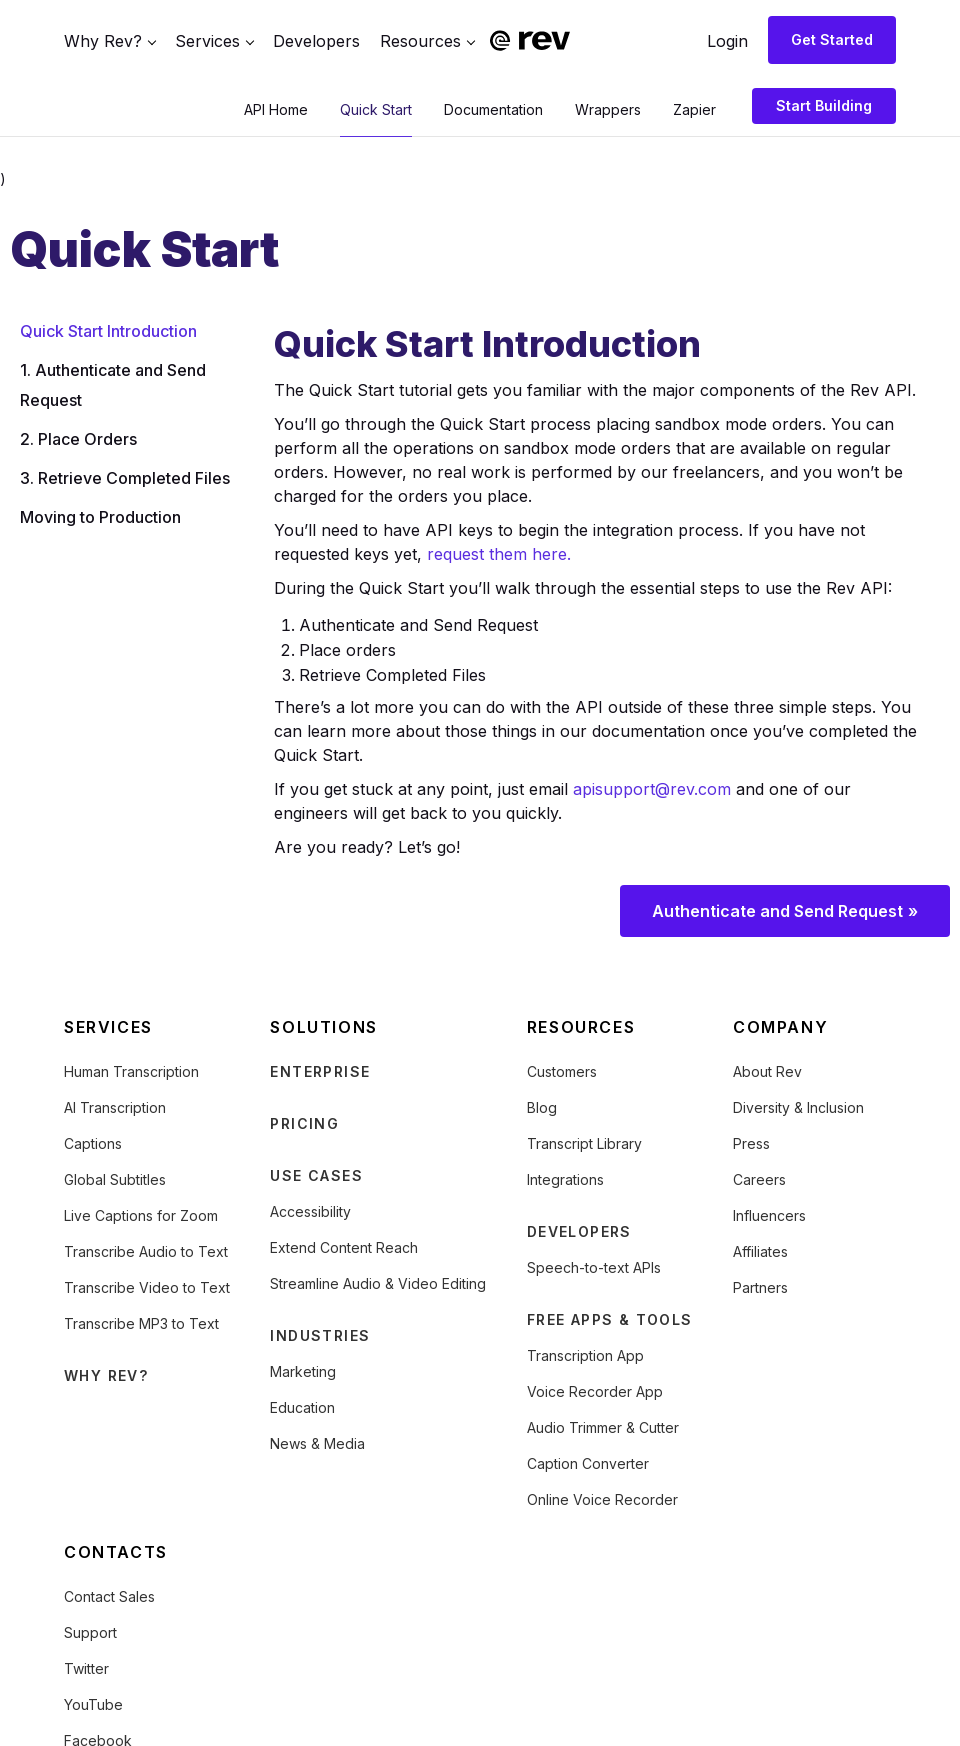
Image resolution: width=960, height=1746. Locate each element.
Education (302, 1407)
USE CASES (316, 1175)
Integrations (565, 1179)
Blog (542, 1107)
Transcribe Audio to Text (146, 1251)
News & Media (317, 1443)
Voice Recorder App (595, 1391)
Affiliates (760, 1251)
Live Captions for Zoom (141, 1215)
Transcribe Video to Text (147, 1287)
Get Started (832, 39)
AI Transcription (115, 1107)
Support (90, 1632)
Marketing (303, 1371)
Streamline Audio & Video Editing (378, 1283)
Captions (93, 1143)
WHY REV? (106, 1375)
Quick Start (376, 109)
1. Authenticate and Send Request (113, 385)
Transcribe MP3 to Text (141, 1323)
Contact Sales (109, 1596)
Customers (562, 1071)
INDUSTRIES (320, 1335)
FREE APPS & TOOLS (610, 1319)
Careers (759, 1179)
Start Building (824, 105)
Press (751, 1143)
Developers (316, 41)
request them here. (499, 554)
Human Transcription (131, 1071)
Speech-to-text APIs (594, 1267)
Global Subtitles (115, 1179)
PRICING (304, 1123)
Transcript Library (584, 1143)
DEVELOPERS (579, 1231)
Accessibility (310, 1211)
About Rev (767, 1071)
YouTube (93, 1704)
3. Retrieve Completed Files (125, 478)
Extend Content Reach (344, 1247)
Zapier (694, 109)
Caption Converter (588, 1463)
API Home (276, 109)
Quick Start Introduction (108, 331)
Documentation (493, 109)
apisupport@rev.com (652, 789)
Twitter (86, 1668)
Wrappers (608, 109)
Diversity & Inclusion (798, 1107)
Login (727, 41)
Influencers (769, 1215)
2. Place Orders (78, 439)
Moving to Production (100, 517)
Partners (760, 1287)
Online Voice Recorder (602, 1499)
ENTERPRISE (320, 1071)
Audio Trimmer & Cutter (603, 1427)
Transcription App (585, 1355)
